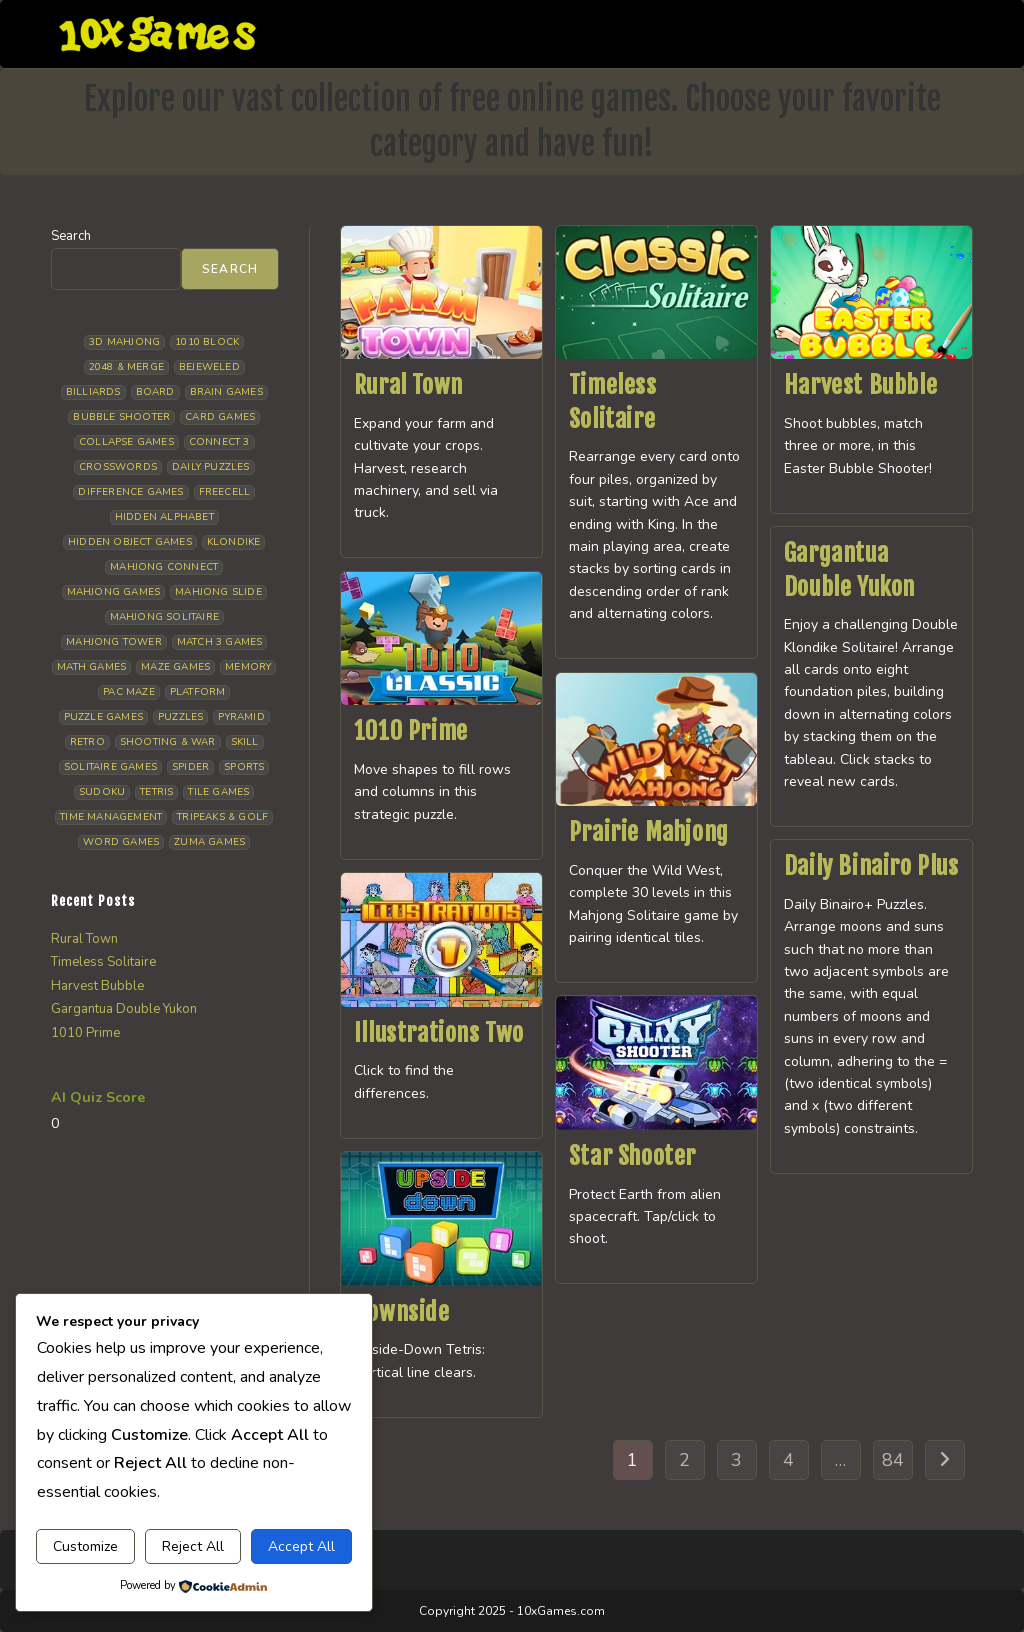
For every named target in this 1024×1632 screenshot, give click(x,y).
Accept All (301, 1546)
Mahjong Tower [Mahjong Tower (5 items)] (114, 642)
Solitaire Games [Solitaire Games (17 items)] (110, 767)
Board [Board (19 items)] (155, 392)
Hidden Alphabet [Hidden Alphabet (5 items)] (164, 517)
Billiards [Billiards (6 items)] (93, 392)
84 (893, 1460)
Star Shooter (632, 1156)
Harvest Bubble (860, 385)
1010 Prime (411, 731)
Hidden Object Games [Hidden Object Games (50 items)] (130, 542)
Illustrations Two (439, 1033)
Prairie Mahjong (649, 832)
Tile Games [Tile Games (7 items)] (218, 792)
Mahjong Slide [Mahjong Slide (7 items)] (218, 592)
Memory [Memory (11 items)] (248, 667)
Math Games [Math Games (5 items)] (91, 667)
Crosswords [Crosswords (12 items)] (118, 467)
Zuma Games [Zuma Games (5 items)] (209, 842)
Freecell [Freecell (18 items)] (225, 492)
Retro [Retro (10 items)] (87, 742)
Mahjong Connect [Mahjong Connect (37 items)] (164, 567)
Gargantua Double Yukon (124, 1009)
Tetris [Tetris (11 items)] (156, 792)
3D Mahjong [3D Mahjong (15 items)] (124, 342)
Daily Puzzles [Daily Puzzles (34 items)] (211, 467)
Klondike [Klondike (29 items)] (234, 542)
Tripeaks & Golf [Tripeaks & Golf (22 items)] (222, 817)
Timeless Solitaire (103, 962)
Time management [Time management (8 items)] (111, 817)
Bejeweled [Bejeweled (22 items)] (209, 367)
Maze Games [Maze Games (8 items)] (175, 667)
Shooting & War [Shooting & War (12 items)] (168, 742)
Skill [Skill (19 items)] (245, 742)
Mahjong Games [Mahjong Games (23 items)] (114, 592)
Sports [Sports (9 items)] (244, 767)
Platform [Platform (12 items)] (198, 692)
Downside (402, 1312)
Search (71, 236)
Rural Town (408, 385)
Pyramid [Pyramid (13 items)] (241, 717)
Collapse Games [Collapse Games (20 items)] (126, 442)
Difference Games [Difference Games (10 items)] (130, 492)
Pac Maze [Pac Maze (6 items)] (129, 692)
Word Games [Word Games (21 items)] (121, 842)
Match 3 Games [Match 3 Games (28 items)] (220, 642)
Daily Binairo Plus (871, 866)
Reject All (193, 1546)
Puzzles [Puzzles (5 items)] (180, 717)
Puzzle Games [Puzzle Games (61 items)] (103, 717)
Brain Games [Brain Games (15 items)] (226, 392)
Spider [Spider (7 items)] (190, 767)
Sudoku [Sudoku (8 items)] (102, 792)
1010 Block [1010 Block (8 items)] (207, 342)
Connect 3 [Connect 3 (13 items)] (219, 442)
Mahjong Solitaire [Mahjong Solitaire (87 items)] (164, 617)
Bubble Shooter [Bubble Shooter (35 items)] (121, 417)
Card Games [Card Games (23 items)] (220, 417)
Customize (85, 1546)
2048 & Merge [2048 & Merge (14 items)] (126, 367)
